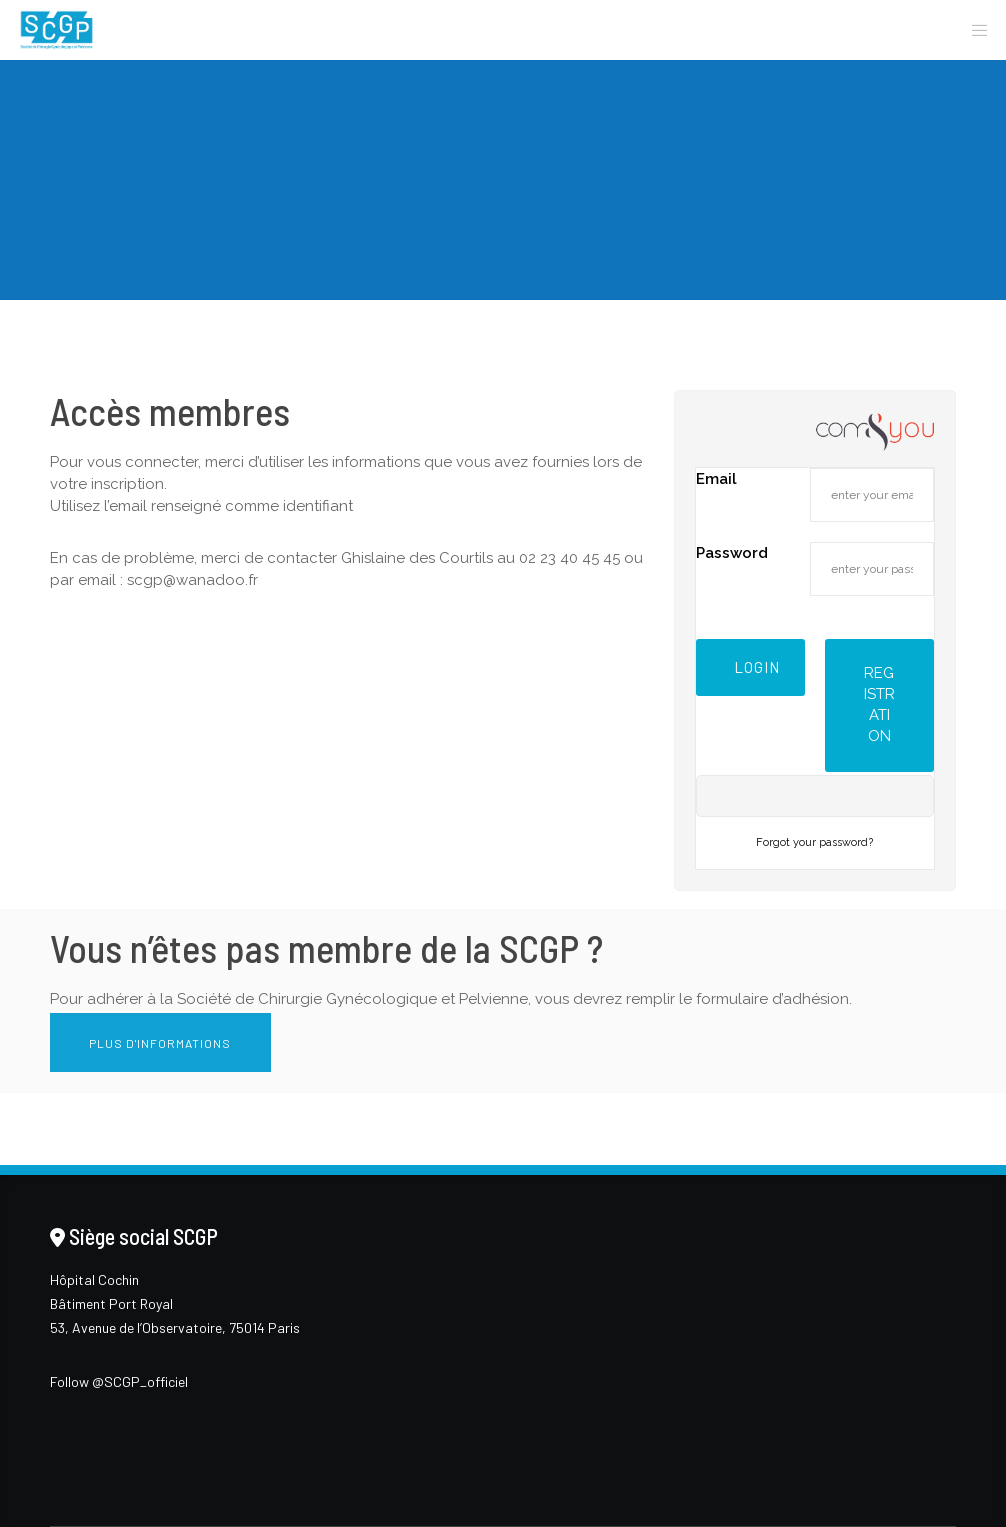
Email (716, 479)
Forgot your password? (814, 842)
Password (732, 553)
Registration (879, 704)
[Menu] (973, 30)
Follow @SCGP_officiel (119, 1381)
